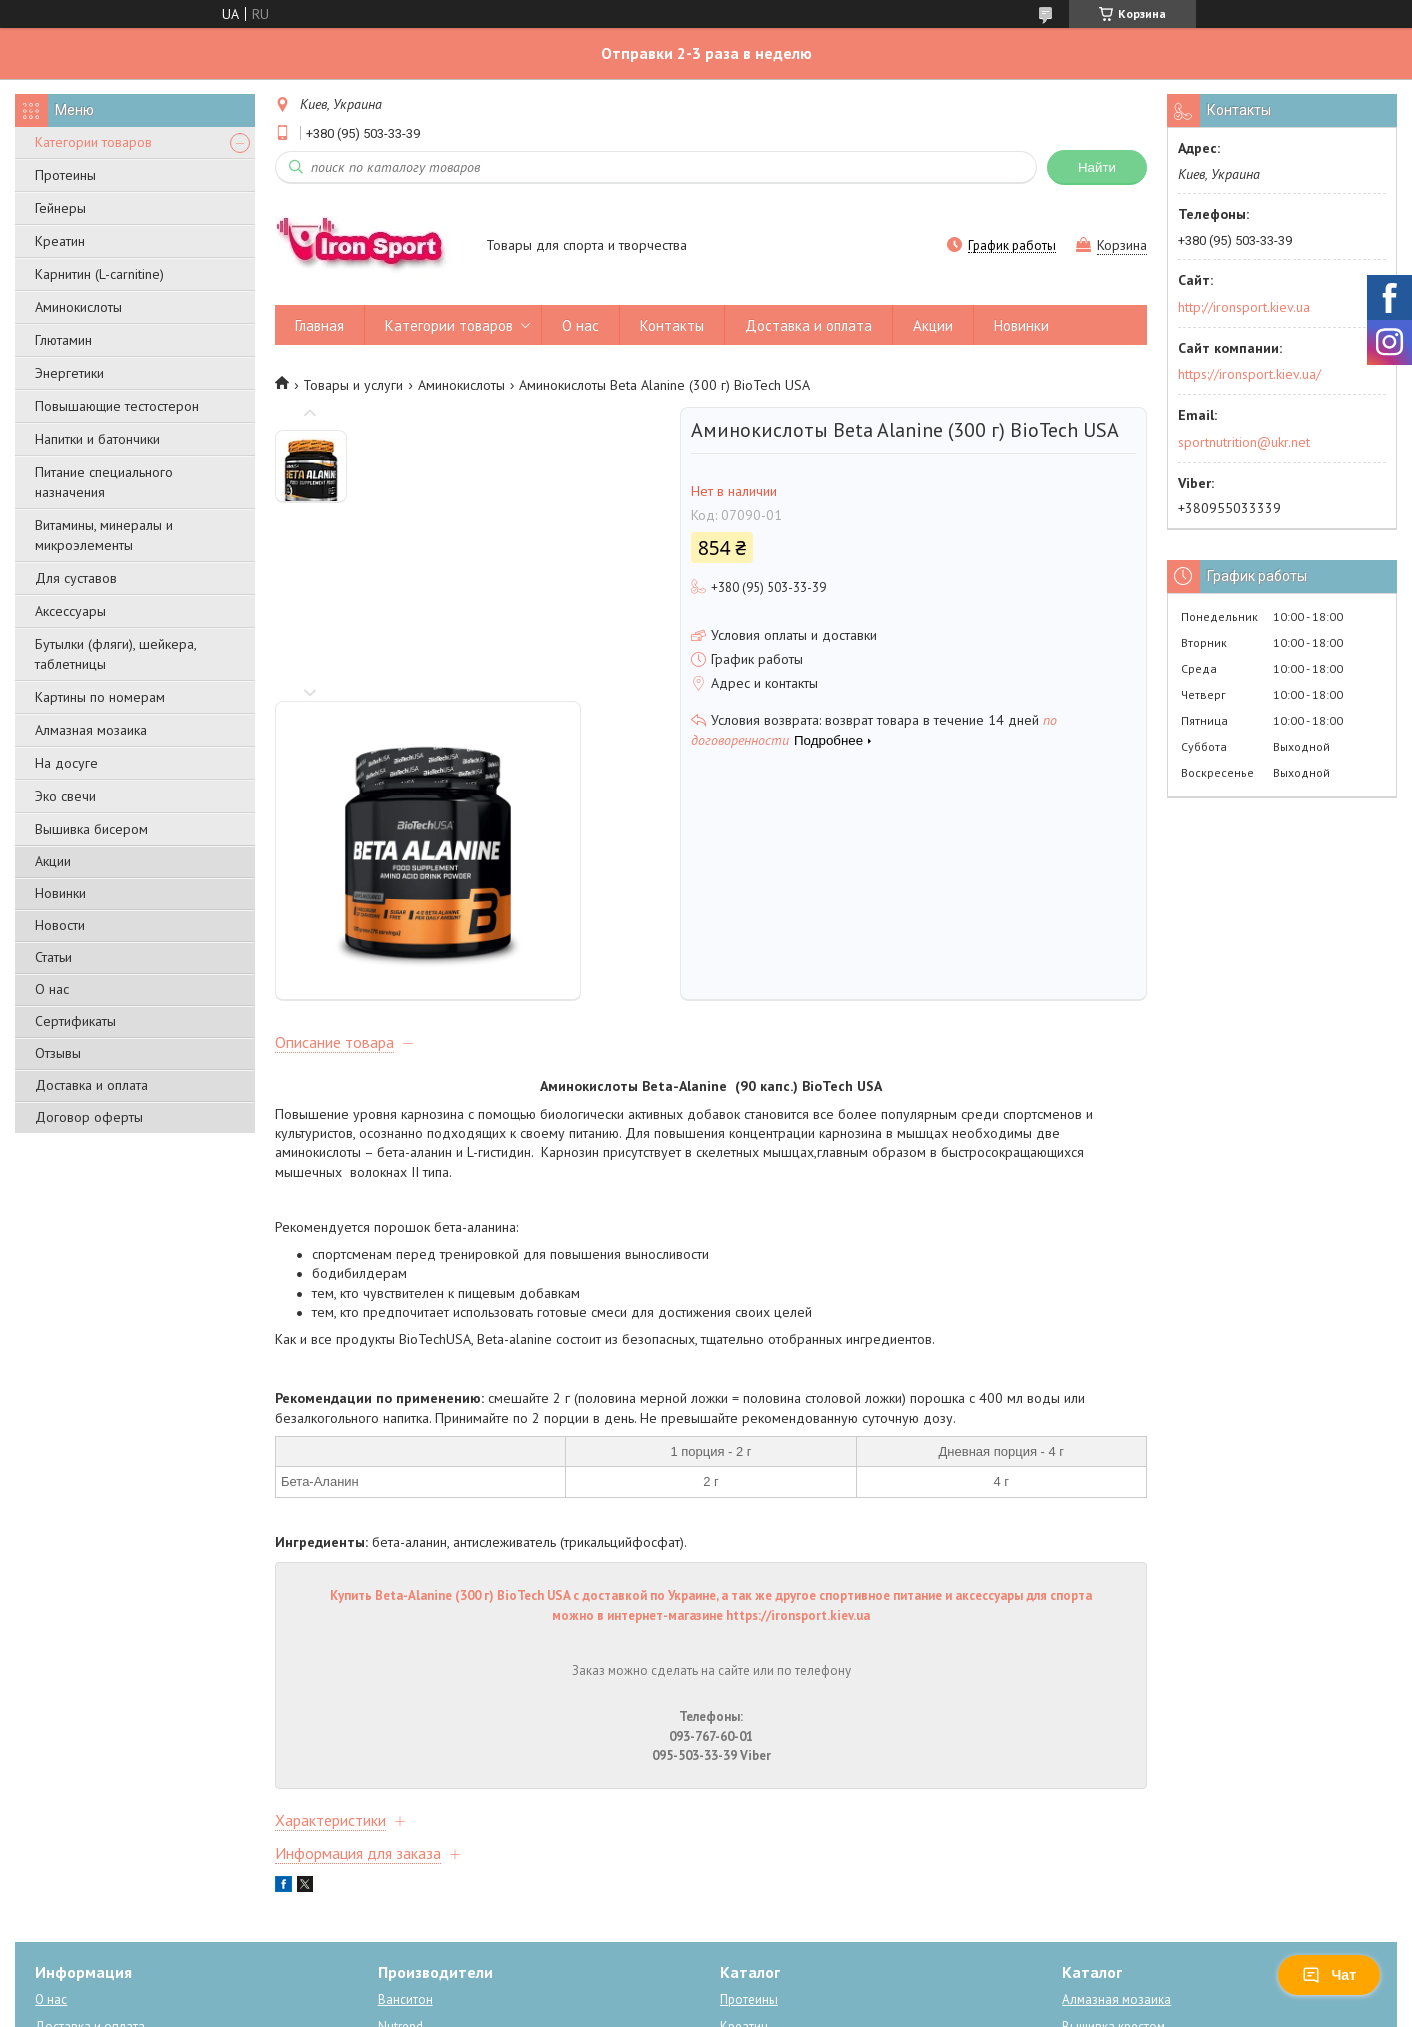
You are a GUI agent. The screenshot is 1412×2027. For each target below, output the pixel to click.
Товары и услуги (353, 385)
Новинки (60, 893)
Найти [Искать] (1097, 167)
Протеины (65, 175)
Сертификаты (75, 1021)
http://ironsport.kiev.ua (1244, 307)
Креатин (60, 241)
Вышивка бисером (91, 829)
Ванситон (405, 1780)
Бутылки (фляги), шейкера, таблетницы (115, 654)
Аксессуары (70, 611)
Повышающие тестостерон (117, 406)
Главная (319, 325)
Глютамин (63, 340)
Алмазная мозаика (91, 730)
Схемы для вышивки (1122, 1888)
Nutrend (400, 1807)
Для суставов (76, 578)
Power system (417, 1861)
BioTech (401, 1834)
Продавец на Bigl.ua (706, 1989)
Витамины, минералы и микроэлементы (104, 535)
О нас (52, 989)
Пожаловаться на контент (640, 2007)
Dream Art (406, 1915)
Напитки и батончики (97, 439)
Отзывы (58, 1053)
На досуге (66, 763)
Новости (60, 925)
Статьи (53, 957)
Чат (1329, 1975)
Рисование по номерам (1130, 1834)
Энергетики (69, 373)
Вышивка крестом (1113, 1807)
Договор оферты (89, 1117)
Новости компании (89, 1834)
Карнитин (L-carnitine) (99, 274)
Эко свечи (65, 796)
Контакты (672, 325)
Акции (53, 861)
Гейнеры (60, 208)
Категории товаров (93, 142)
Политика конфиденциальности (812, 2007)
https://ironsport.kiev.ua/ (1249, 374)
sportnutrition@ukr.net (1244, 442)
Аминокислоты (78, 307)
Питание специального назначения (104, 482)
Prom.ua (793, 1971)
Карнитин (747, 1861)
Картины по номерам (100, 697)
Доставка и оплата (91, 1085)
